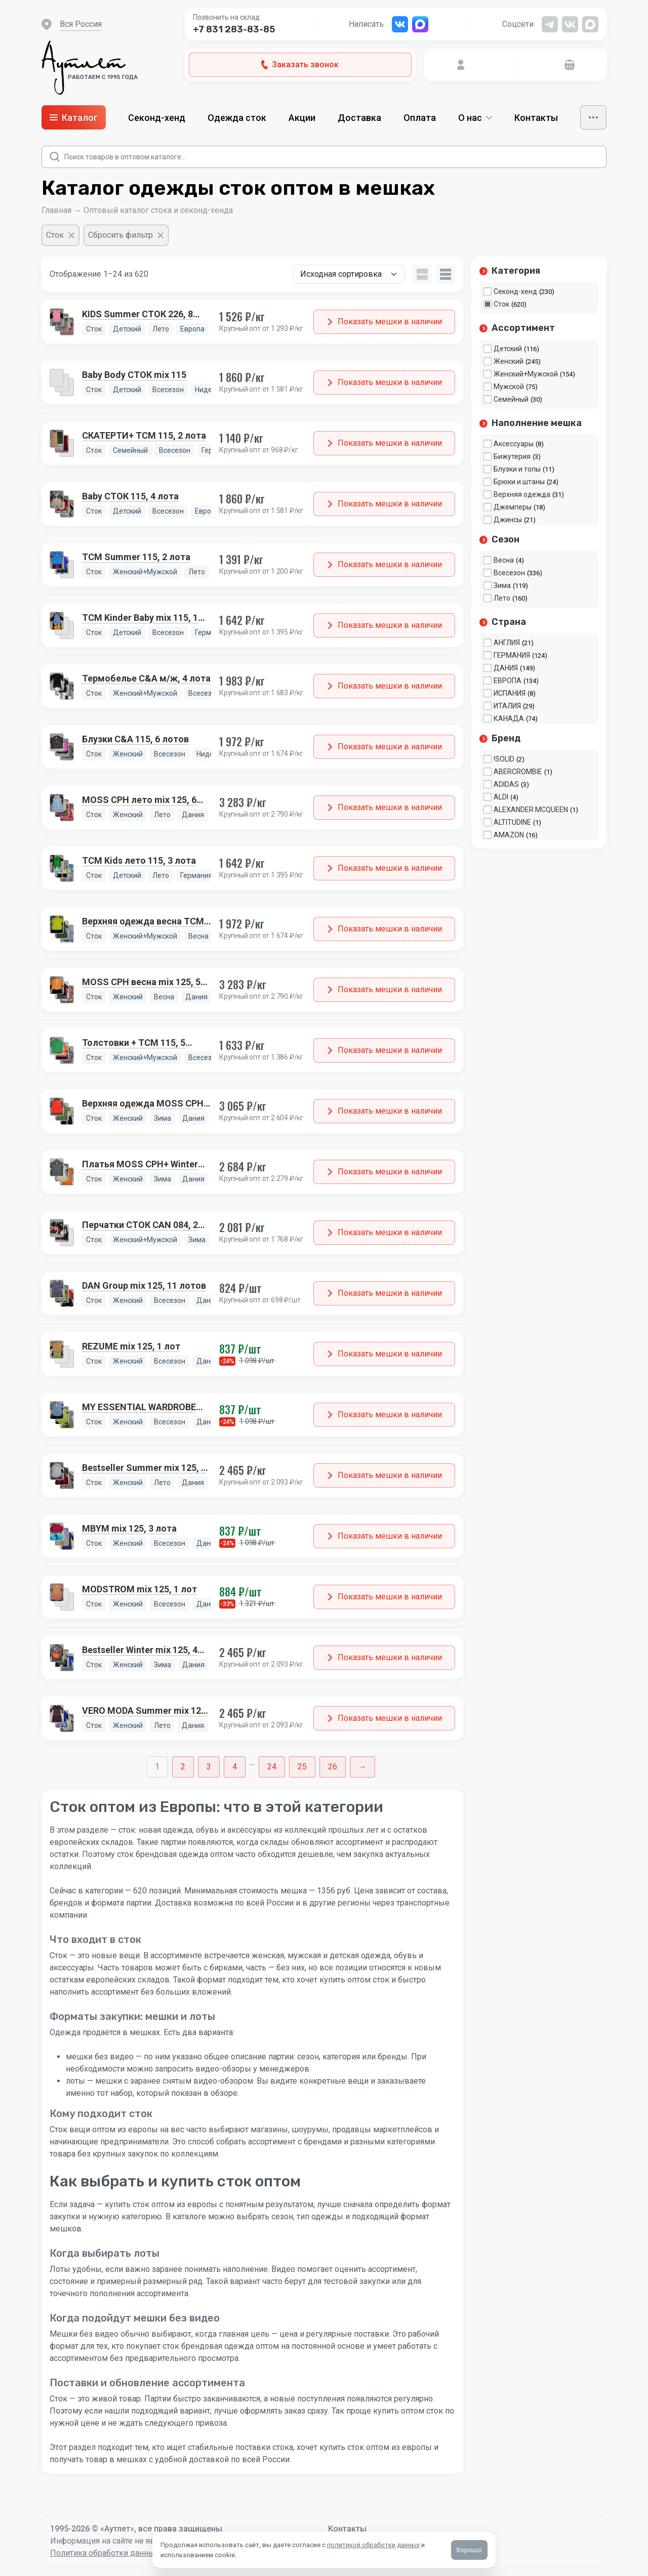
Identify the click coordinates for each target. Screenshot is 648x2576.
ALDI (501, 797)
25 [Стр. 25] (302, 1766)
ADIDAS (506, 784)
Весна (504, 560)
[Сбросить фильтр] (126, 235)
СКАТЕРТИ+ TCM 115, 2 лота (144, 435)
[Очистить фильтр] (60, 235)
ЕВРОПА (507, 681)
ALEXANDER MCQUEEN (531, 810)
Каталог (74, 117)
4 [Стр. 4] (234, 1766)
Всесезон (509, 573)
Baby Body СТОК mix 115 (134, 374)
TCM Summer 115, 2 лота (136, 557)
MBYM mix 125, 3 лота (129, 1528)
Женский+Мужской (526, 374)
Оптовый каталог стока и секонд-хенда (158, 210)
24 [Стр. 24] (271, 1766)
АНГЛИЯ (507, 643)
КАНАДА (509, 718)
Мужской (509, 387)
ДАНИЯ (506, 668)
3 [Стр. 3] (209, 1766)
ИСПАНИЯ (509, 693)
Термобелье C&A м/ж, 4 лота (146, 678)
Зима (502, 585)
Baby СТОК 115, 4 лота (130, 496)
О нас (475, 117)
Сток (501, 304)
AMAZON (509, 835)
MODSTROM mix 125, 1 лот (139, 1589)
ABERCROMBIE (518, 772)
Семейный (511, 399)
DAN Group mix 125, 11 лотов (144, 1285)
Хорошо (469, 2550)
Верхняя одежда (522, 494)
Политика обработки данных (104, 2553)
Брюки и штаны (519, 482)
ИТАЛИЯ (507, 706)
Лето (502, 598)
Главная (56, 210)
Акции (302, 117)
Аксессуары (514, 444)
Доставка (359, 117)
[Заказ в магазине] (349, 274)
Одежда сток (237, 117)
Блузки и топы (517, 469)
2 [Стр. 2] (183, 1766)
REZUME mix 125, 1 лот (131, 1346)
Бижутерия (512, 456)
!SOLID (504, 759)
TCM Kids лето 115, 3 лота (139, 860)
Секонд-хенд (156, 117)
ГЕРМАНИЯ (512, 655)
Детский (508, 349)
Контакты (536, 117)
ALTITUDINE (512, 822)
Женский (508, 361)
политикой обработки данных (373, 2545)
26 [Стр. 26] (332, 1766)
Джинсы (508, 520)
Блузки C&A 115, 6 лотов (135, 739)
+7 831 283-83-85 (234, 29)
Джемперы (513, 507)
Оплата (419, 117)
